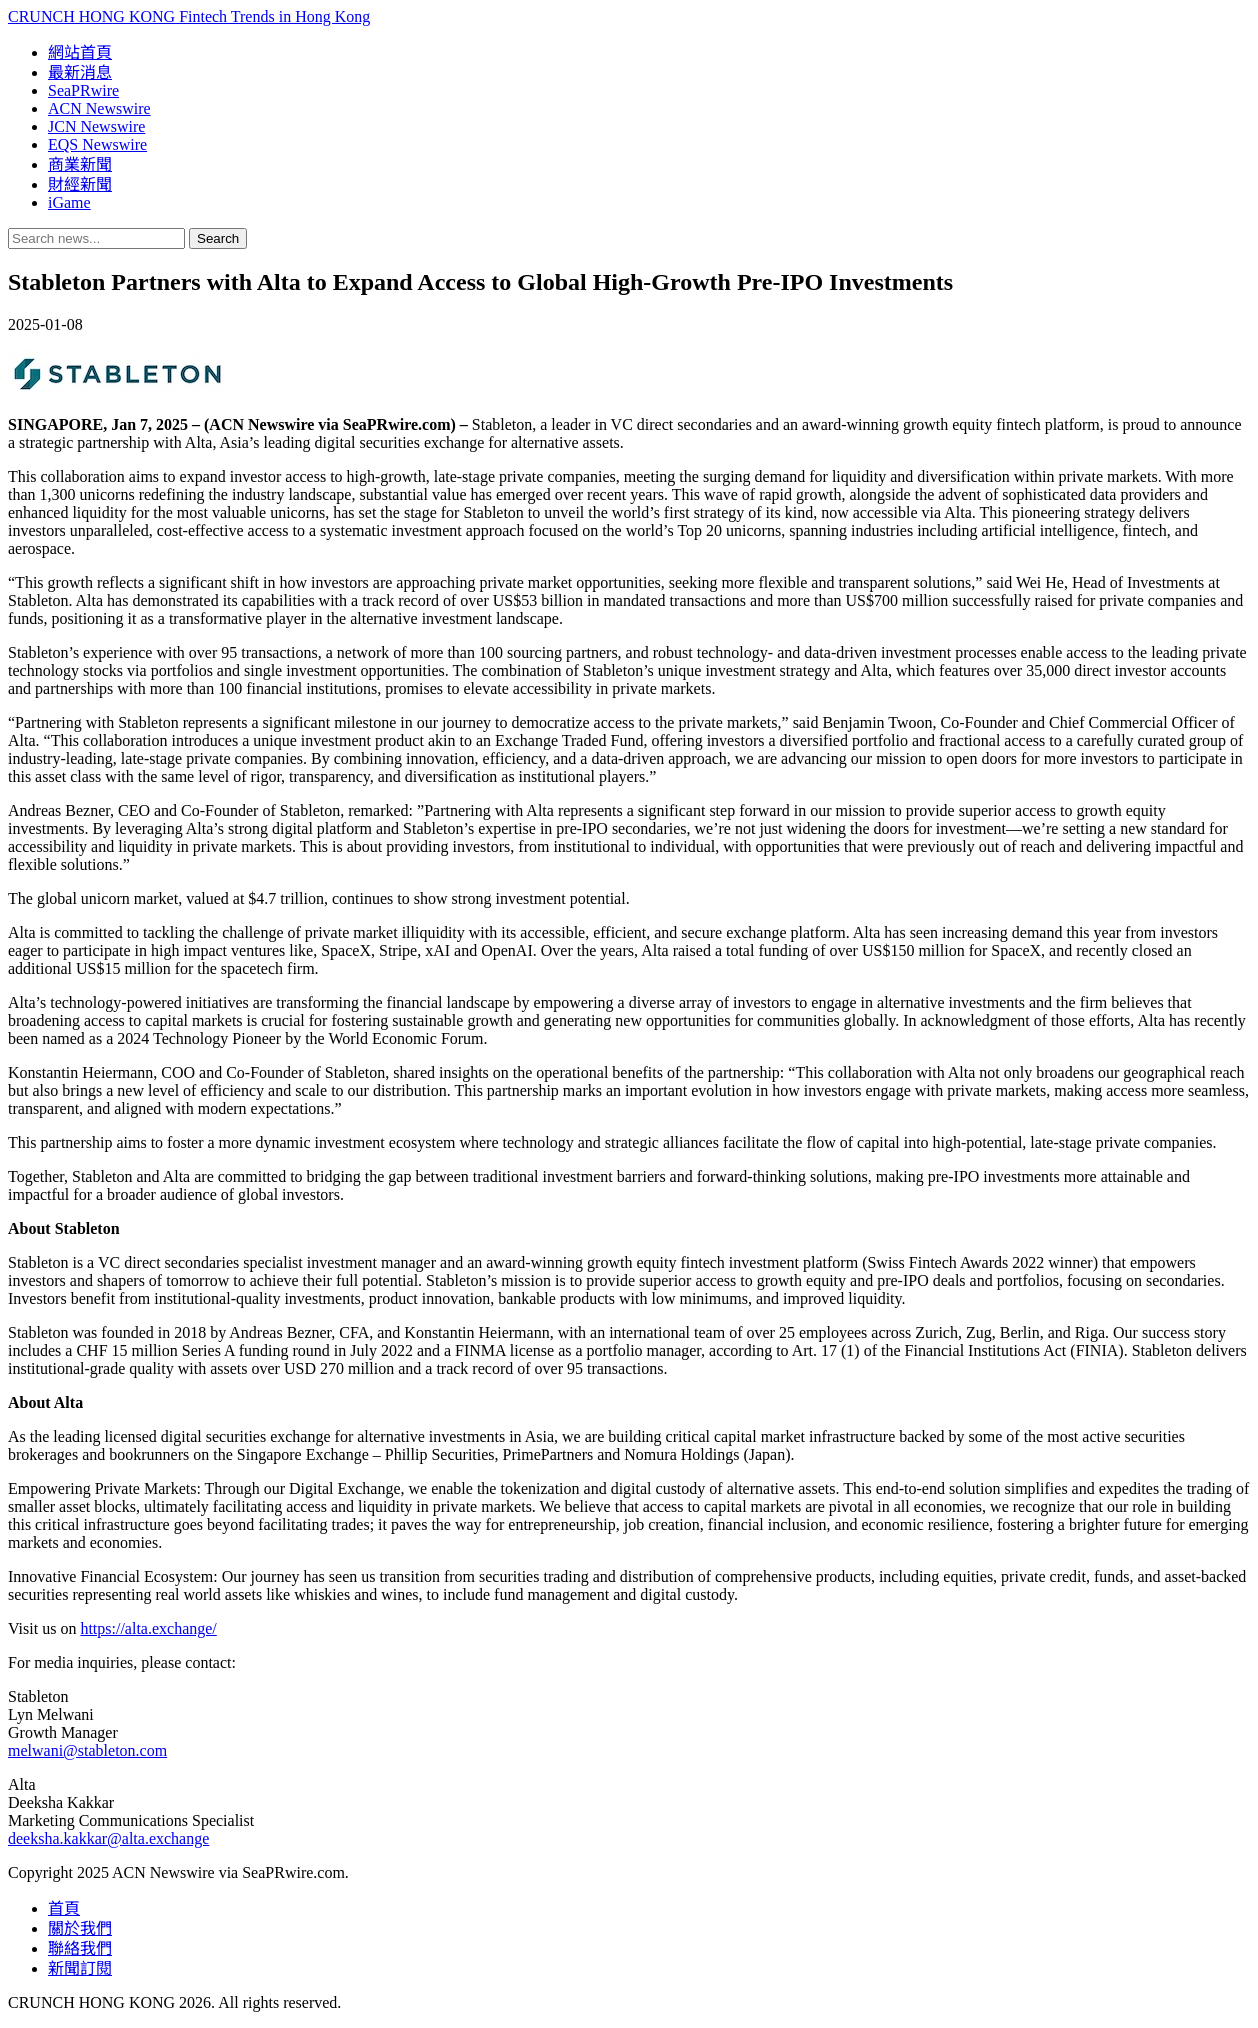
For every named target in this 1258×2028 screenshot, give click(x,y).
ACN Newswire (99, 108)
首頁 (64, 1908)
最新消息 (80, 72)
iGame (69, 202)
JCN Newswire (96, 126)
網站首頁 (80, 52)
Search (218, 238)
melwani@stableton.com (87, 1750)
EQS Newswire (97, 144)
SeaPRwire (83, 90)
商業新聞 (80, 164)
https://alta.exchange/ (148, 1628)
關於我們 (80, 1928)
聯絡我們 (80, 1948)
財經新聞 (80, 184)
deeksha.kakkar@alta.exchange (108, 1838)
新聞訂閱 (80, 1968)
